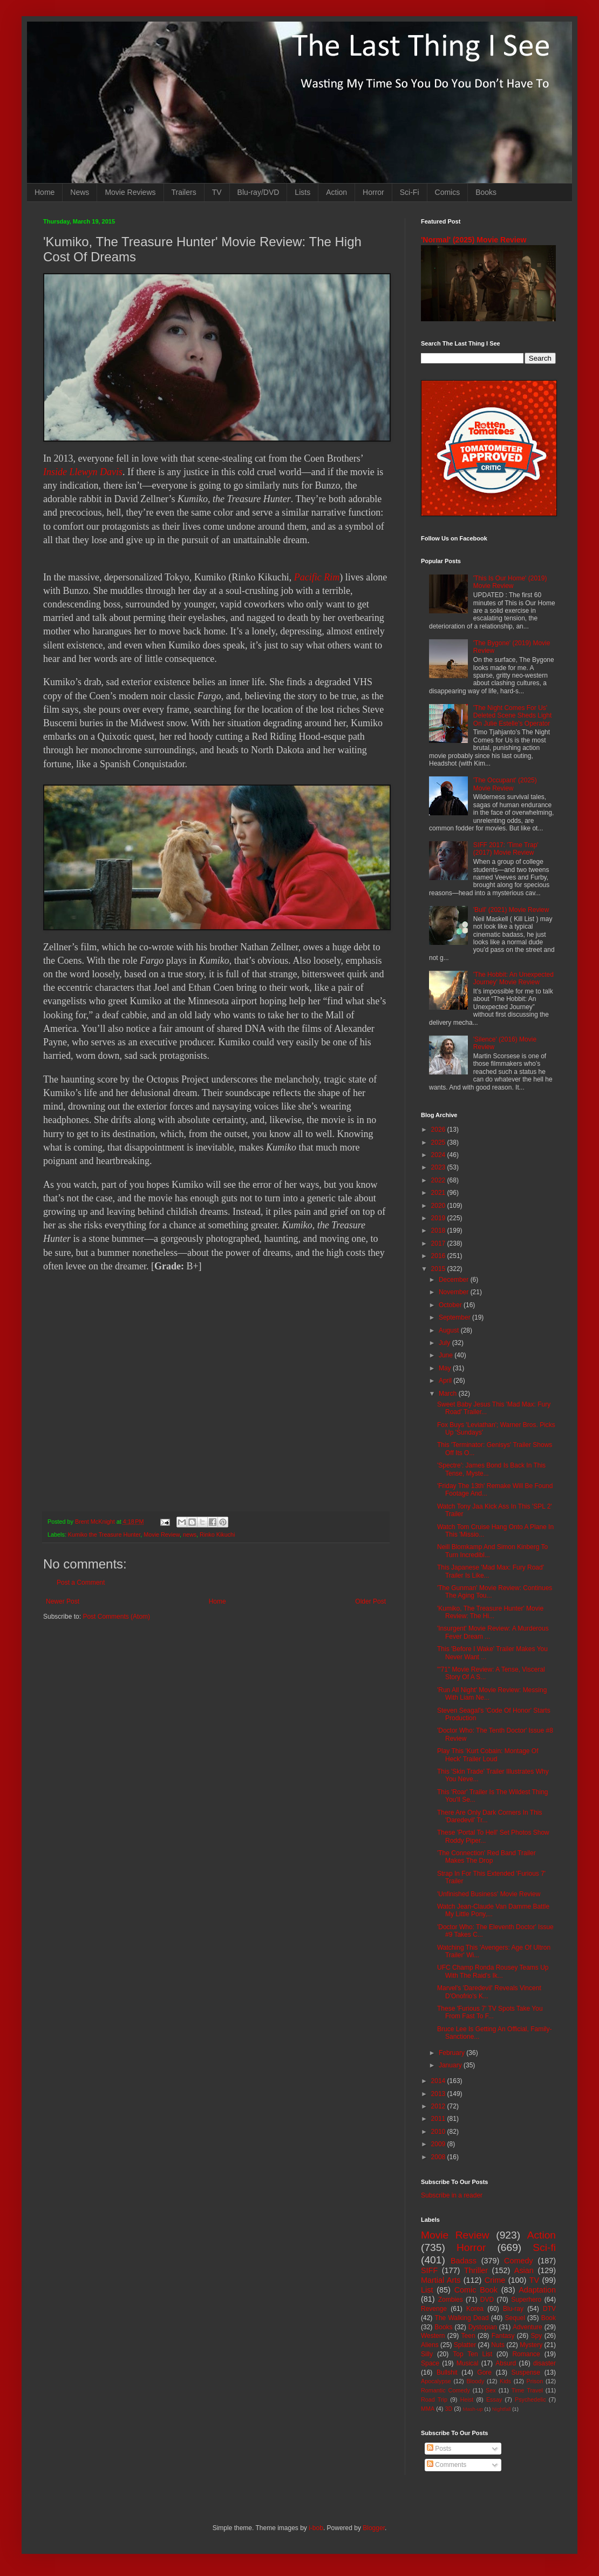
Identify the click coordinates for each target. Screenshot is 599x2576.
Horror (373, 192)
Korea (475, 2309)
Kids (505, 2381)
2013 (439, 2094)
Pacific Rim (316, 577)
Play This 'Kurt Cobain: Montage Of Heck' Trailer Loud (488, 1754)
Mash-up (472, 2409)
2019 (439, 1218)
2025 (439, 1142)
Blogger (374, 2528)
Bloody (475, 2381)
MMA (427, 2408)
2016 (439, 1256)
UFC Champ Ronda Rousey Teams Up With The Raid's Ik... (493, 1971)
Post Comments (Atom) (116, 1616)
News (79, 192)
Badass (464, 2260)
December (455, 1279)
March (449, 1393)
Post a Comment (81, 1582)
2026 (439, 1129)
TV (217, 192)
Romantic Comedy (445, 2390)
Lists (302, 192)
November (455, 1292)
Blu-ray (513, 2309)
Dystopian (482, 2327)
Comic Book (476, 2290)
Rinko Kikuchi (217, 1534)
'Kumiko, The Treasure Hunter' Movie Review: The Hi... (490, 1612)
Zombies (450, 2299)
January (451, 2065)
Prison (535, 2381)
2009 (439, 2144)
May (446, 1368)
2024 (439, 1155)
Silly (427, 2354)
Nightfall (501, 2409)
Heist (467, 2399)
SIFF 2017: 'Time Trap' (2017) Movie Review (506, 848)
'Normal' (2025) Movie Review (473, 239)
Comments (446, 2465)
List (427, 2290)
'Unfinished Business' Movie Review (488, 1894)
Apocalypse (436, 2381)
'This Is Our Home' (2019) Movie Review (510, 582)
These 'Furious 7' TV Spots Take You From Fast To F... (490, 2012)
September (455, 1317)
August (450, 1330)
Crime (495, 2280)
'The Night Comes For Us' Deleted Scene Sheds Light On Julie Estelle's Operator (512, 715)
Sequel (515, 2318)
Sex (491, 2390)
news (189, 1534)
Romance (526, 2354)
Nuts (498, 2345)
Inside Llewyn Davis (82, 471)
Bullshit (447, 2372)
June (446, 1355)
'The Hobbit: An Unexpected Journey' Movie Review (513, 978)
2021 (439, 1192)
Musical (468, 2363)
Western (433, 2336)
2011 (439, 2118)
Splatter (465, 2345)
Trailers (184, 192)
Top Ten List (472, 2354)
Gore (484, 2372)
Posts (439, 2448)
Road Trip (434, 2399)
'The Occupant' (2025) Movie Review (505, 784)
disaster (544, 2363)
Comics (447, 192)
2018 (439, 1230)
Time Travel (527, 2390)
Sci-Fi (409, 192)
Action (336, 192)
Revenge (434, 2309)
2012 (439, 2106)
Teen (468, 2336)
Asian (524, 2270)
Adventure (527, 2327)
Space (430, 2363)
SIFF (429, 2270)
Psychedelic (530, 2399)
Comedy (518, 2260)
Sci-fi (544, 2247)
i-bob (316, 2528)
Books (485, 192)
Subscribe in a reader (451, 2195)
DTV (549, 2309)
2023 (439, 1167)
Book (548, 2318)
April (446, 1380)
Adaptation (537, 2290)
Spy (536, 2336)
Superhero (526, 2299)
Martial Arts (440, 2280)
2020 (439, 1205)
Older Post (370, 1601)
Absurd (505, 2363)
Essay (494, 2399)
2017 (439, 1243)
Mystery (531, 2345)
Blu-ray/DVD (258, 192)
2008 (439, 2157)
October (451, 1305)
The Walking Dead (462, 2318)
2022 (439, 1180)
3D (448, 2408)
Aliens (430, 2345)
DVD (487, 2299)
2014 (439, 2081)
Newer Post (62, 1601)
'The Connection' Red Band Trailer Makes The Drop (486, 1856)
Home (45, 192)
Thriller (476, 2270)
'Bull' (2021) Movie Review (511, 910)
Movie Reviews (130, 192)
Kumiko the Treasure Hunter (104, 1534)
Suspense (526, 2372)
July (445, 1343)
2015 (439, 1269)
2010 (439, 2131)
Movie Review (162, 1534)
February (452, 2053)
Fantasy (503, 2336)
